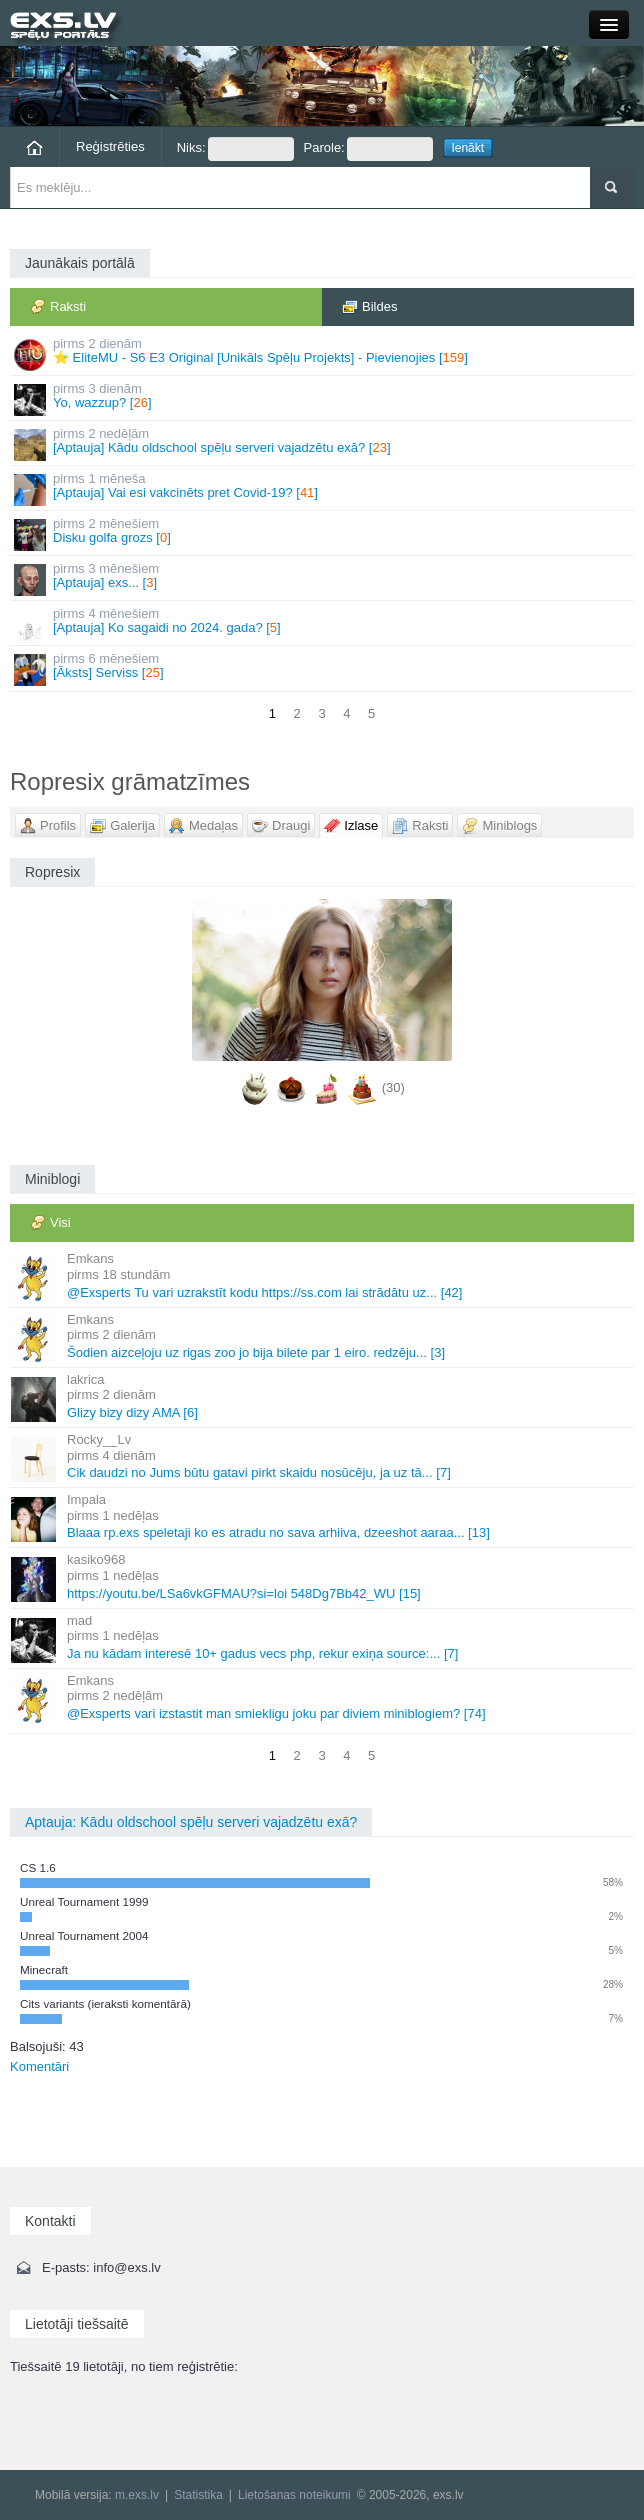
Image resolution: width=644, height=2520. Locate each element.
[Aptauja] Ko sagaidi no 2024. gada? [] (323, 623)
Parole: (368, 149)
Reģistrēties (110, 146)
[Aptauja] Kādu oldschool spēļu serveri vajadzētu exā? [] (323, 443)
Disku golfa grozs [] (323, 533)
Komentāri (39, 2066)
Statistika (198, 2495)
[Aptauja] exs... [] (323, 578)
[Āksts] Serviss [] (323, 668)
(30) (393, 1088)
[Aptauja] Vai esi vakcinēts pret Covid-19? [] (323, 488)
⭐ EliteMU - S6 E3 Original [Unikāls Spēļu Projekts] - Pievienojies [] (323, 353)
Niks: (235, 149)
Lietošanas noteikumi (294, 2495)
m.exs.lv (137, 2495)
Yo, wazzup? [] (323, 398)
